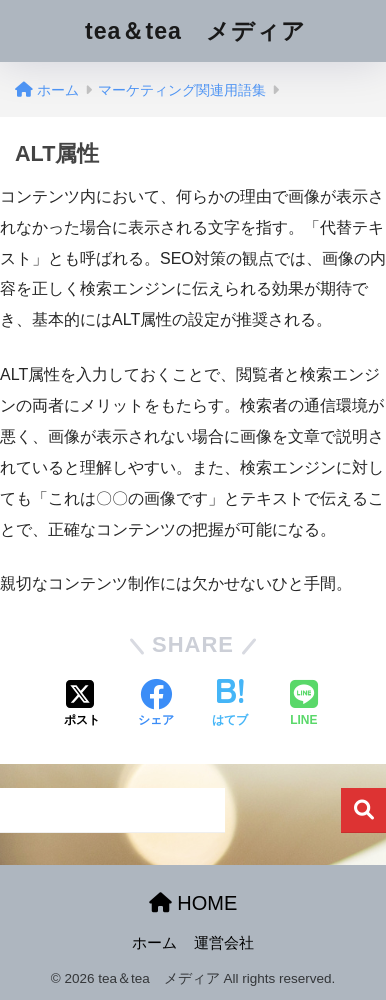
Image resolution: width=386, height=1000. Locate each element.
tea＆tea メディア (195, 31)
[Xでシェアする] (82, 705)
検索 (363, 810)
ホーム (154, 943)
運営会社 (224, 943)
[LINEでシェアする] (304, 705)
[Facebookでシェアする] (156, 705)
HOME (193, 903)
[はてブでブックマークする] (230, 705)
